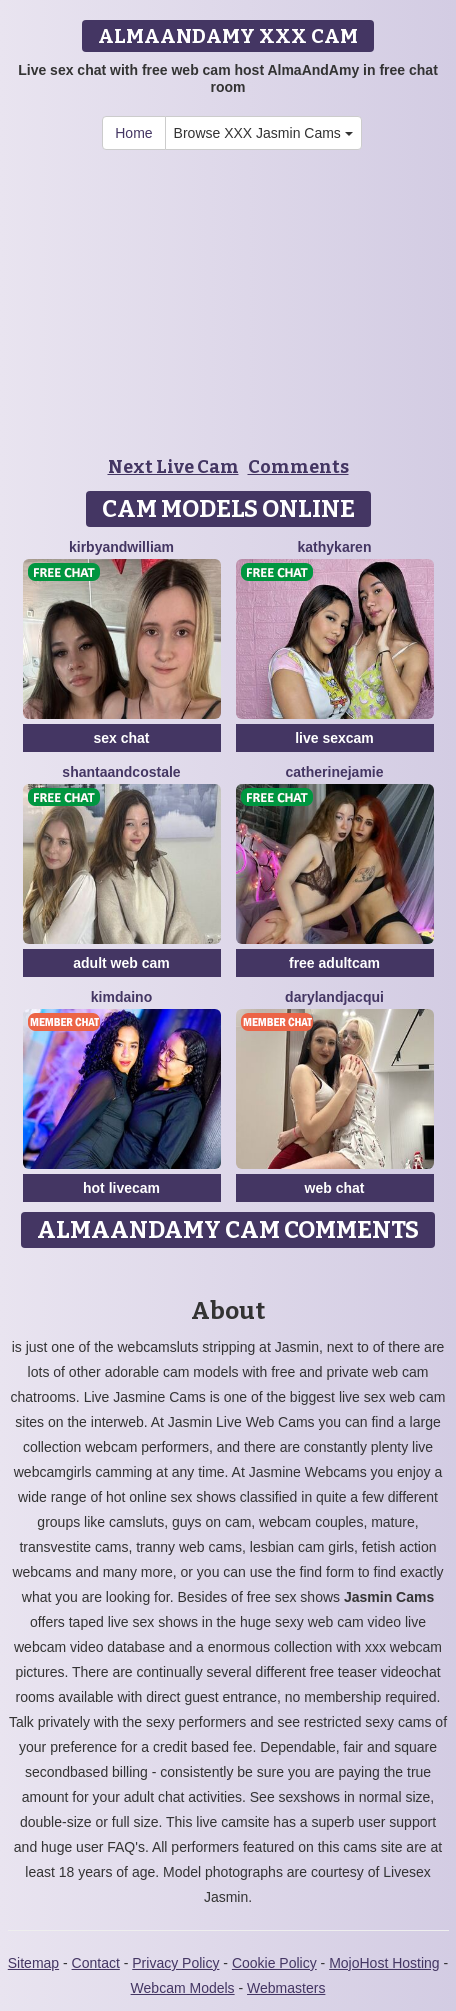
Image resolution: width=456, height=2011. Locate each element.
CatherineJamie (334, 772)
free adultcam (334, 963)
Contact (96, 1963)
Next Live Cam (173, 467)
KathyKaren (335, 547)
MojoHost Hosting (384, 1963)
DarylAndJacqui (334, 997)
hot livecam (121, 1188)
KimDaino (121, 997)
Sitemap (33, 1963)
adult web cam (121, 963)
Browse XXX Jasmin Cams (263, 133)
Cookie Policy (274, 1963)
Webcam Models (183, 1988)
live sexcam (334, 738)
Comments (298, 467)
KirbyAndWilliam (121, 547)
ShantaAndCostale (121, 772)
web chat (335, 1188)
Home (133, 133)
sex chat (121, 738)
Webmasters (286, 1988)
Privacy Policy (175, 1963)
